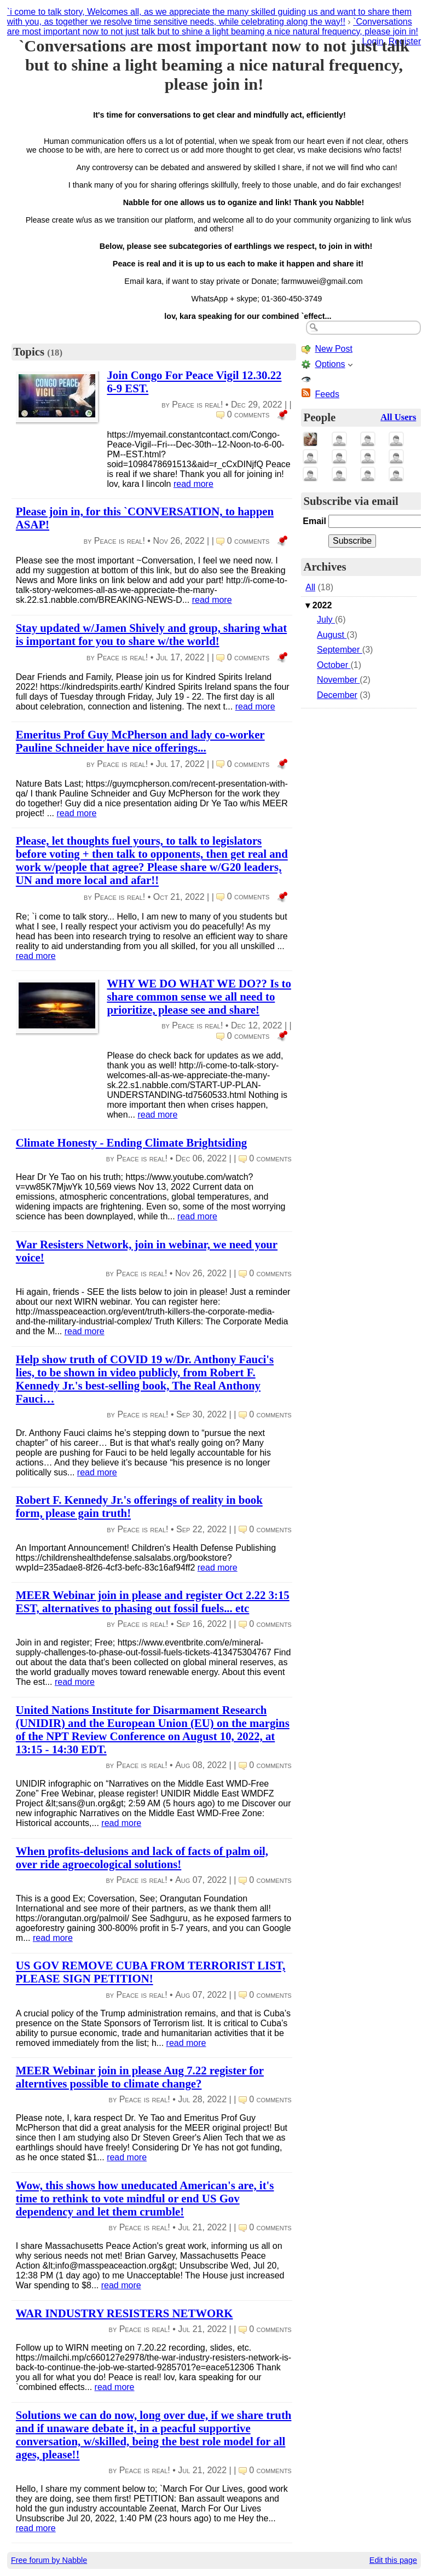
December (337, 695)
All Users (398, 417)
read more (193, 484)
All (310, 587)
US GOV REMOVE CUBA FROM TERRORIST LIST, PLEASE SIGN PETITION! (150, 1972)
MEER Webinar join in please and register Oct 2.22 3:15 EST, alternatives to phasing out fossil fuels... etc (153, 1601)
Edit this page (393, 2560)
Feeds (327, 394)
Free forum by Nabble (49, 2560)
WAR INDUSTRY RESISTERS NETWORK (124, 2313)
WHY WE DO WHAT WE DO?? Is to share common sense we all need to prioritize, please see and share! (199, 996)
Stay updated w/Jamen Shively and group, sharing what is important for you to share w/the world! (151, 634)
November (338, 679)
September (339, 649)
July (326, 619)
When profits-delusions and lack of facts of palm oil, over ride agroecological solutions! (142, 1857)
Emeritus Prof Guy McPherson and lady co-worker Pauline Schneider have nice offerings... (140, 741)
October (333, 665)
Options (330, 364)
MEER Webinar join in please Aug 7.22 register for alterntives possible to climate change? (140, 2077)
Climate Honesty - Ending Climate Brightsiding (131, 1142)
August (331, 634)
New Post (333, 348)
